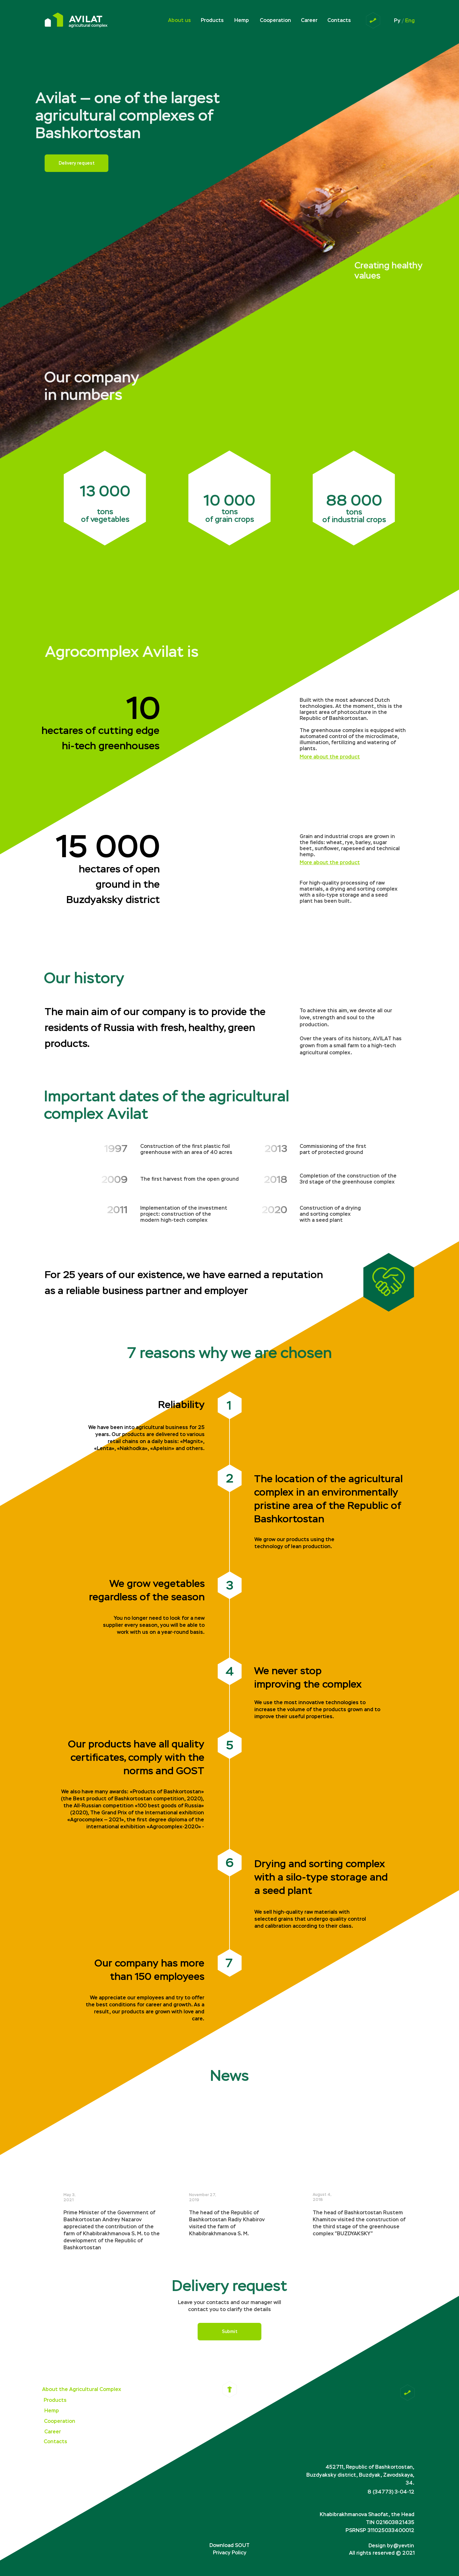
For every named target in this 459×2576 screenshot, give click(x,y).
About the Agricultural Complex (81, 2389)
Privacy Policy (229, 2553)
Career (309, 20)
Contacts (339, 20)
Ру (397, 21)
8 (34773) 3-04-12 (391, 2492)
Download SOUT (229, 2545)
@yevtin (403, 2546)
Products (212, 20)
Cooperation (275, 20)
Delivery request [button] (77, 163)
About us (179, 20)
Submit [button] (229, 2331)
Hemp (241, 20)
